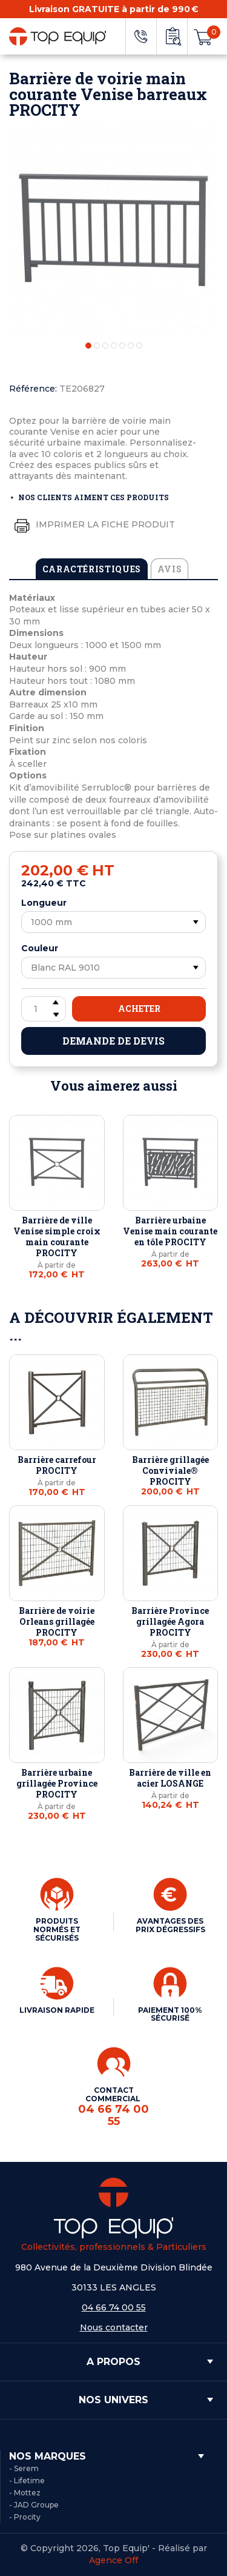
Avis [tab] (169, 569)
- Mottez (25, 2492)
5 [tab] (122, 346)
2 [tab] (97, 346)
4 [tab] (114, 346)
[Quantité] (43, 1009)
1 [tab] (88, 346)
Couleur (39, 948)
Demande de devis (113, 1040)
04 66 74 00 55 (114, 2307)
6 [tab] (131, 346)
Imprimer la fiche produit (92, 525)
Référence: (33, 388)
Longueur (44, 902)
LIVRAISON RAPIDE (56, 2010)
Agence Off (113, 2560)
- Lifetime (27, 2480)
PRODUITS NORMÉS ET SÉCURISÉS (57, 1929)
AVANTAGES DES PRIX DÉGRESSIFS (170, 1925)
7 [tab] (139, 346)
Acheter (139, 1008)
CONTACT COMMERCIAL (114, 2107)
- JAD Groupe (34, 2504)
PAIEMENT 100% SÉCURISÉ (170, 2014)
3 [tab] (105, 346)
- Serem (24, 2468)
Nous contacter (114, 2327)
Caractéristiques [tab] (91, 569)
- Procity (25, 2516)
